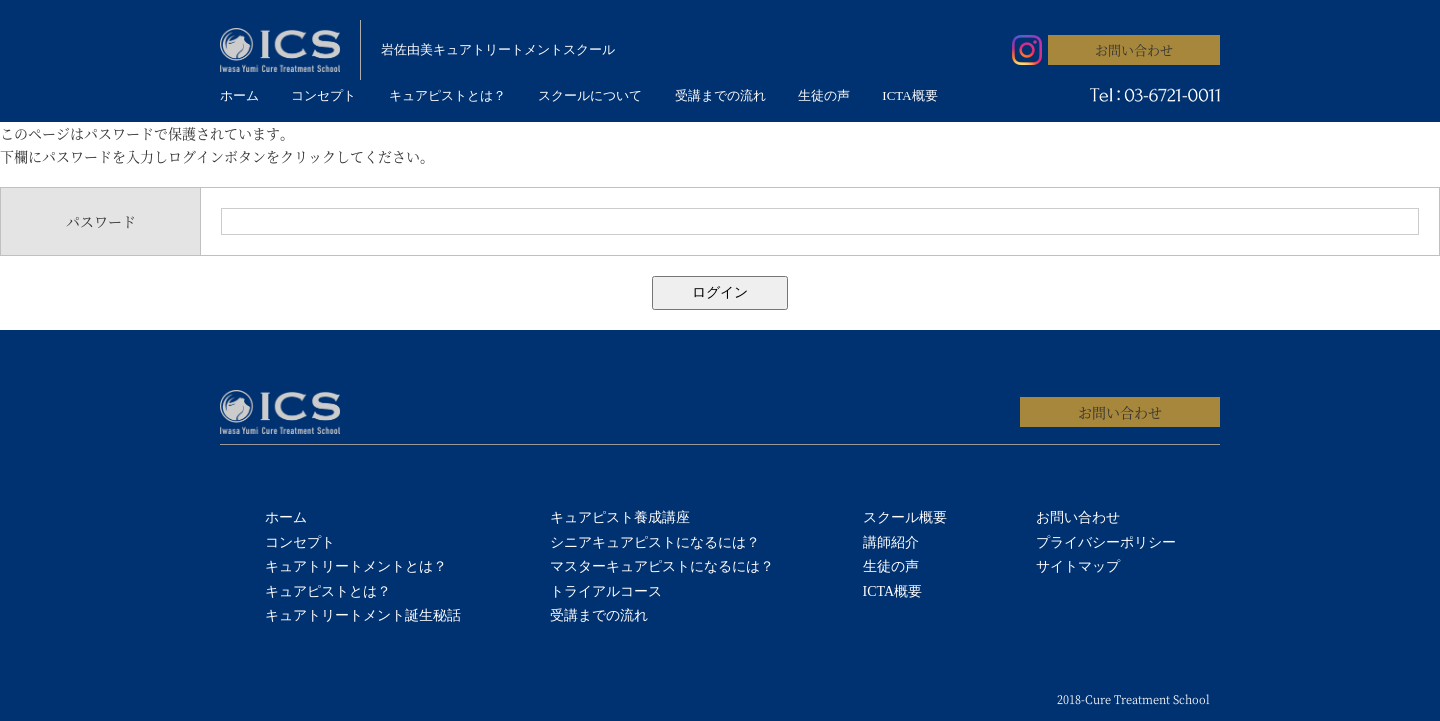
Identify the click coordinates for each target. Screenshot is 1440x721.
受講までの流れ (720, 95)
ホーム (239, 95)
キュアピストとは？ (447, 95)
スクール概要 (905, 517)
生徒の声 (824, 95)
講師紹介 (891, 542)
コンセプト (323, 95)
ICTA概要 (909, 95)
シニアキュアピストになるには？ (655, 542)
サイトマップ (1078, 566)
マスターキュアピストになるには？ (662, 566)
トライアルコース (606, 591)
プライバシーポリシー (1106, 542)
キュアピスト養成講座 (620, 517)
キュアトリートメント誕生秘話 (363, 615)
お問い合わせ (1134, 49)
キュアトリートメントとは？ (356, 566)
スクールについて (590, 95)
